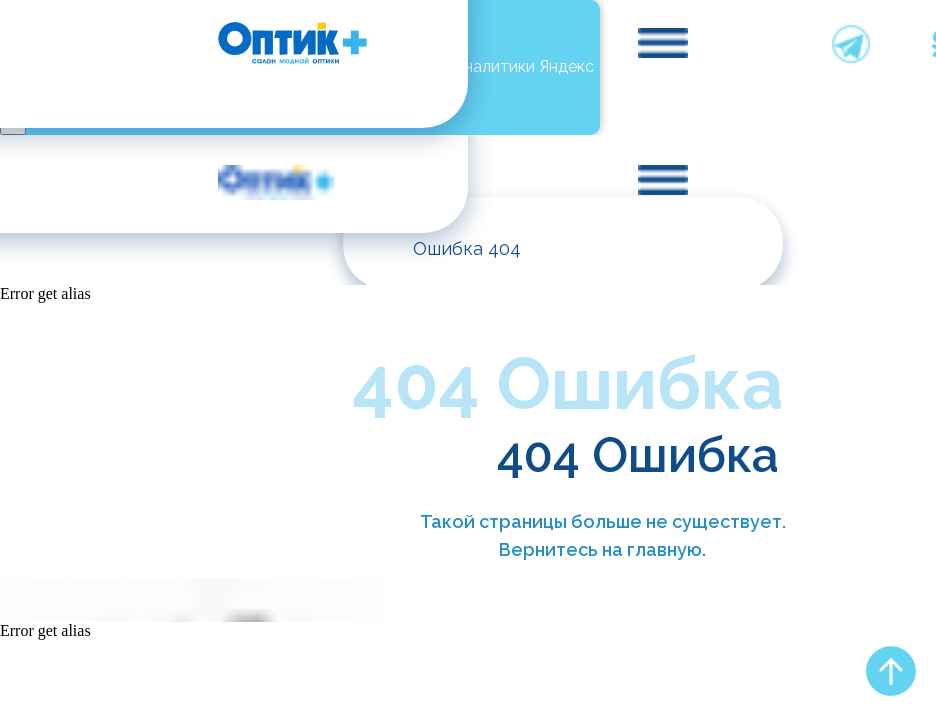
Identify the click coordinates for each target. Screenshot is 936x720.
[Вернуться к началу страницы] (891, 671)
